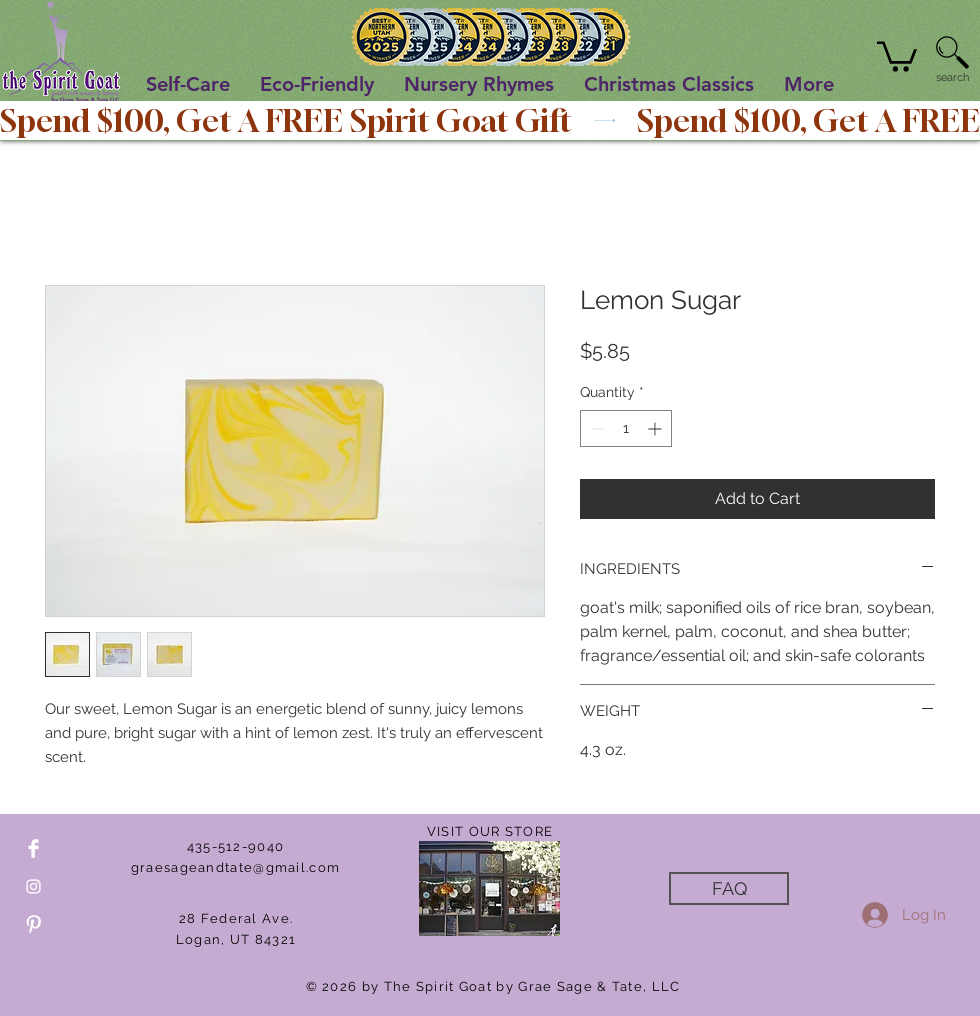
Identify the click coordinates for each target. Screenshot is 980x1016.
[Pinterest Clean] (33, 924)
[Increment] (656, 428)
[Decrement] (595, 428)
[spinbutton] (626, 428)
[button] (897, 55)
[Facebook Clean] (33, 848)
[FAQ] (729, 888)
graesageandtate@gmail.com (236, 867)
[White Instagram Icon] (33, 886)
